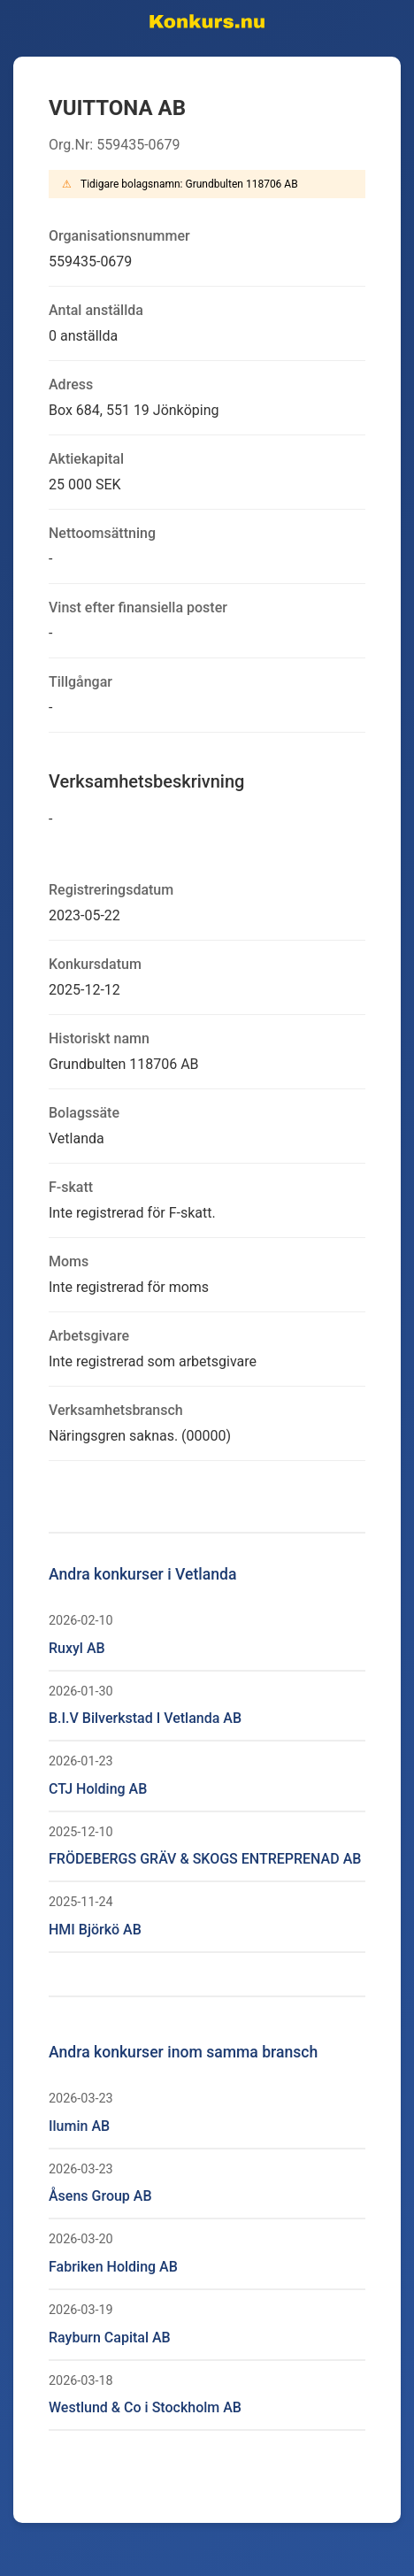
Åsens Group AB (100, 2196)
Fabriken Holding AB (113, 2266)
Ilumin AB (79, 2126)
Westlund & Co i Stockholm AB (145, 2407)
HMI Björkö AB (95, 1929)
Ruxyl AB (77, 1648)
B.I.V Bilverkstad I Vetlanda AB (145, 1718)
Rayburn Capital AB (110, 2337)
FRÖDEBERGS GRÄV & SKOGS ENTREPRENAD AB (205, 1858)
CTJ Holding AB (98, 1788)
